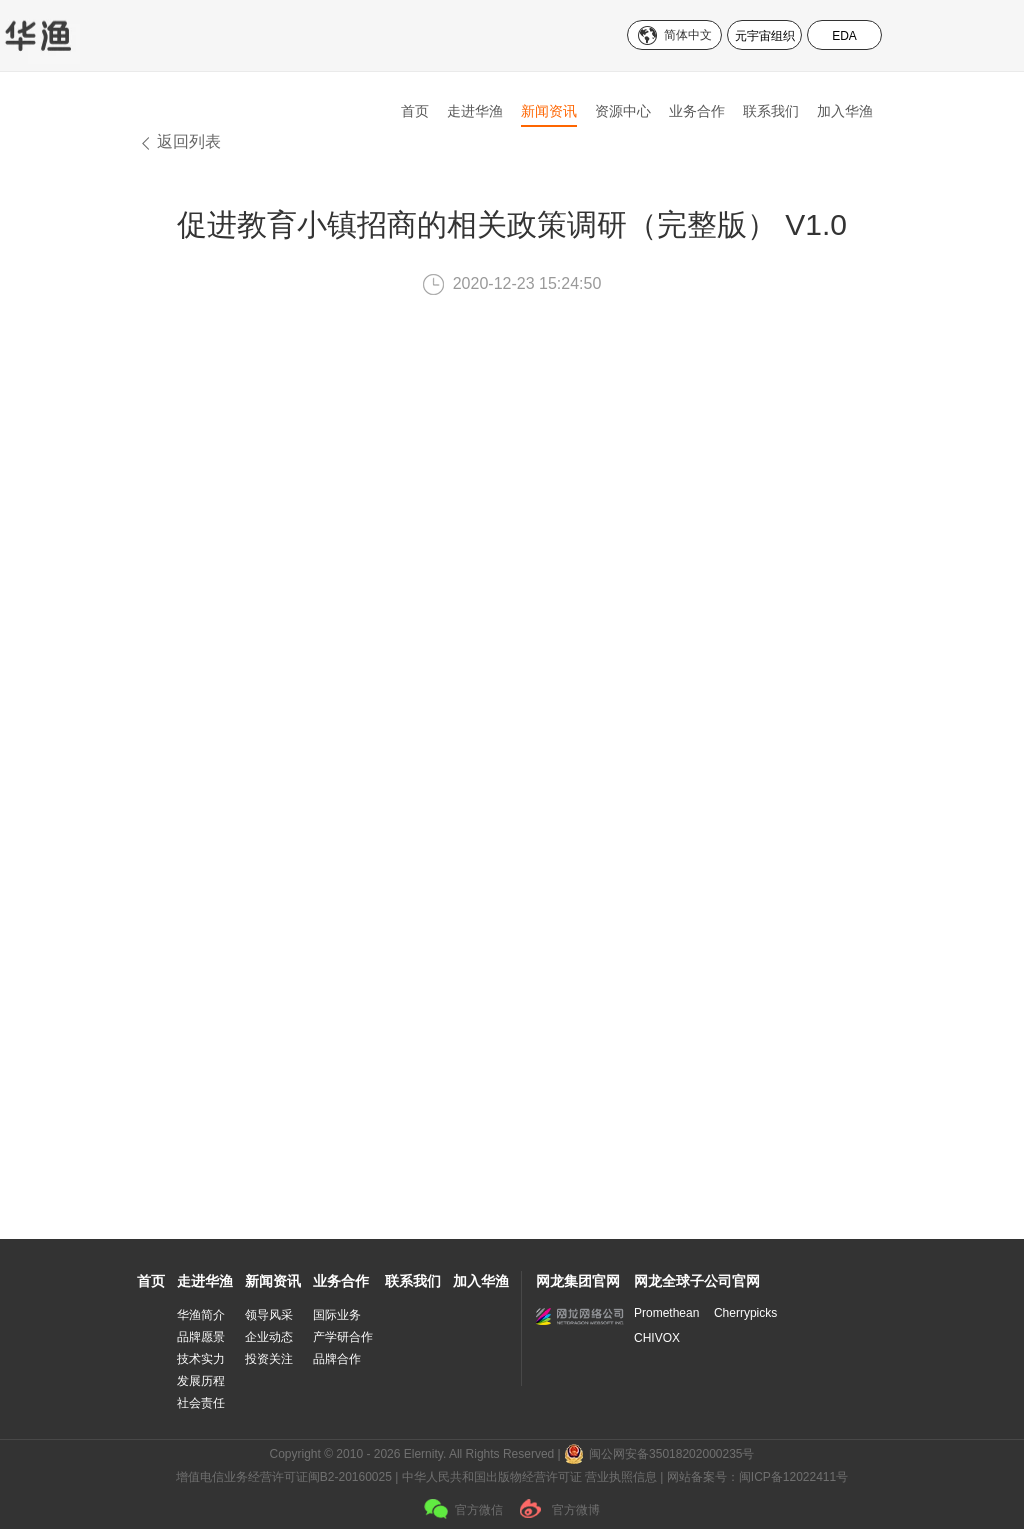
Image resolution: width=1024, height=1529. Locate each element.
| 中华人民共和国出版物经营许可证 (488, 1477)
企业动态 (269, 1337)
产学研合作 (343, 1337)
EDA (844, 36)
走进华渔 (475, 111)
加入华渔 (845, 111)
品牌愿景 (201, 1337)
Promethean (666, 1313)
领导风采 (269, 1315)
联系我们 (771, 111)
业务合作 (697, 111)
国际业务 (337, 1315)
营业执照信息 (621, 1477)
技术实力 (201, 1359)
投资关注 (269, 1359)
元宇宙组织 (765, 36)
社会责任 (201, 1403)
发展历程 (201, 1381)
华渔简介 (201, 1315)
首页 (415, 111)
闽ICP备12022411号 (793, 1477)
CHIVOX (657, 1338)
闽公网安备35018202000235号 (671, 1454)
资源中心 (623, 111)
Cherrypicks (745, 1313)
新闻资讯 (549, 111)
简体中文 (688, 35)
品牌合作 (337, 1359)
